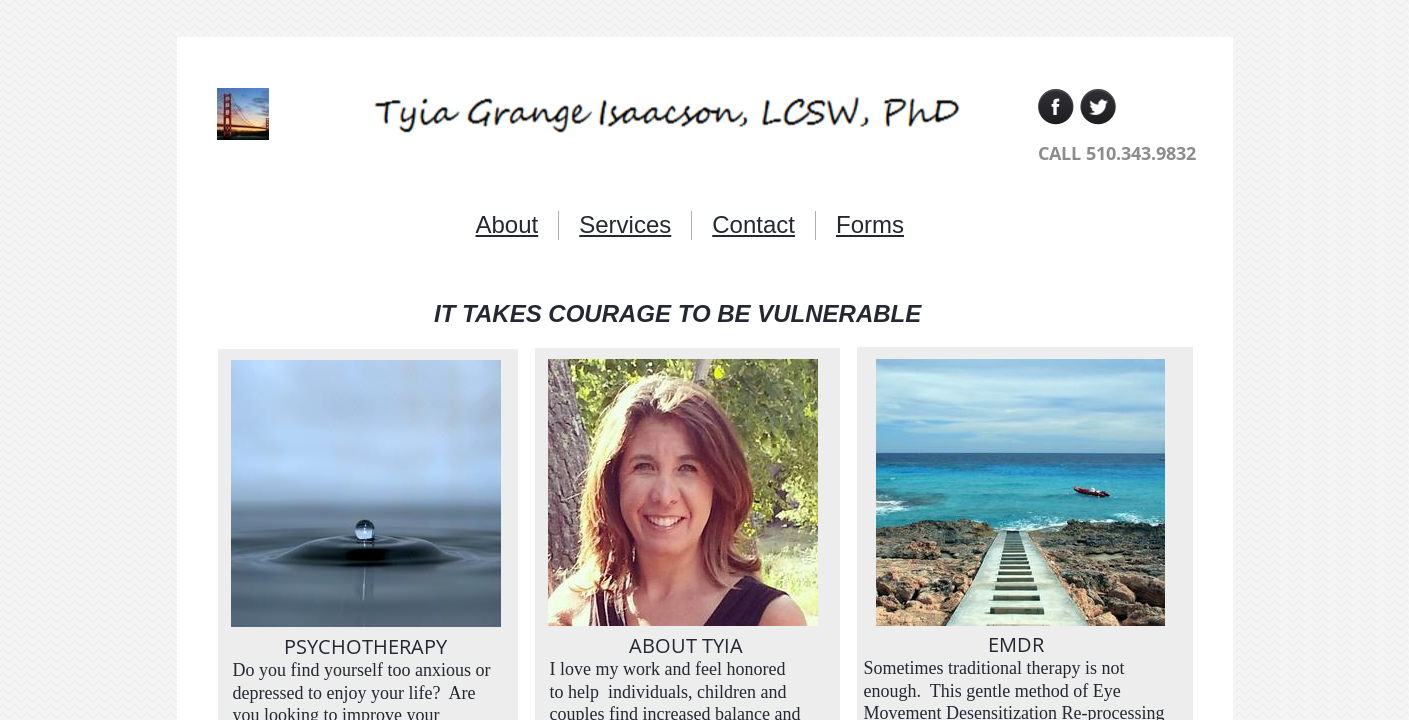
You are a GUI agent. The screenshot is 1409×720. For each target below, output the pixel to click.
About (507, 224)
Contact (753, 224)
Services (625, 224)
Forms (870, 224)
